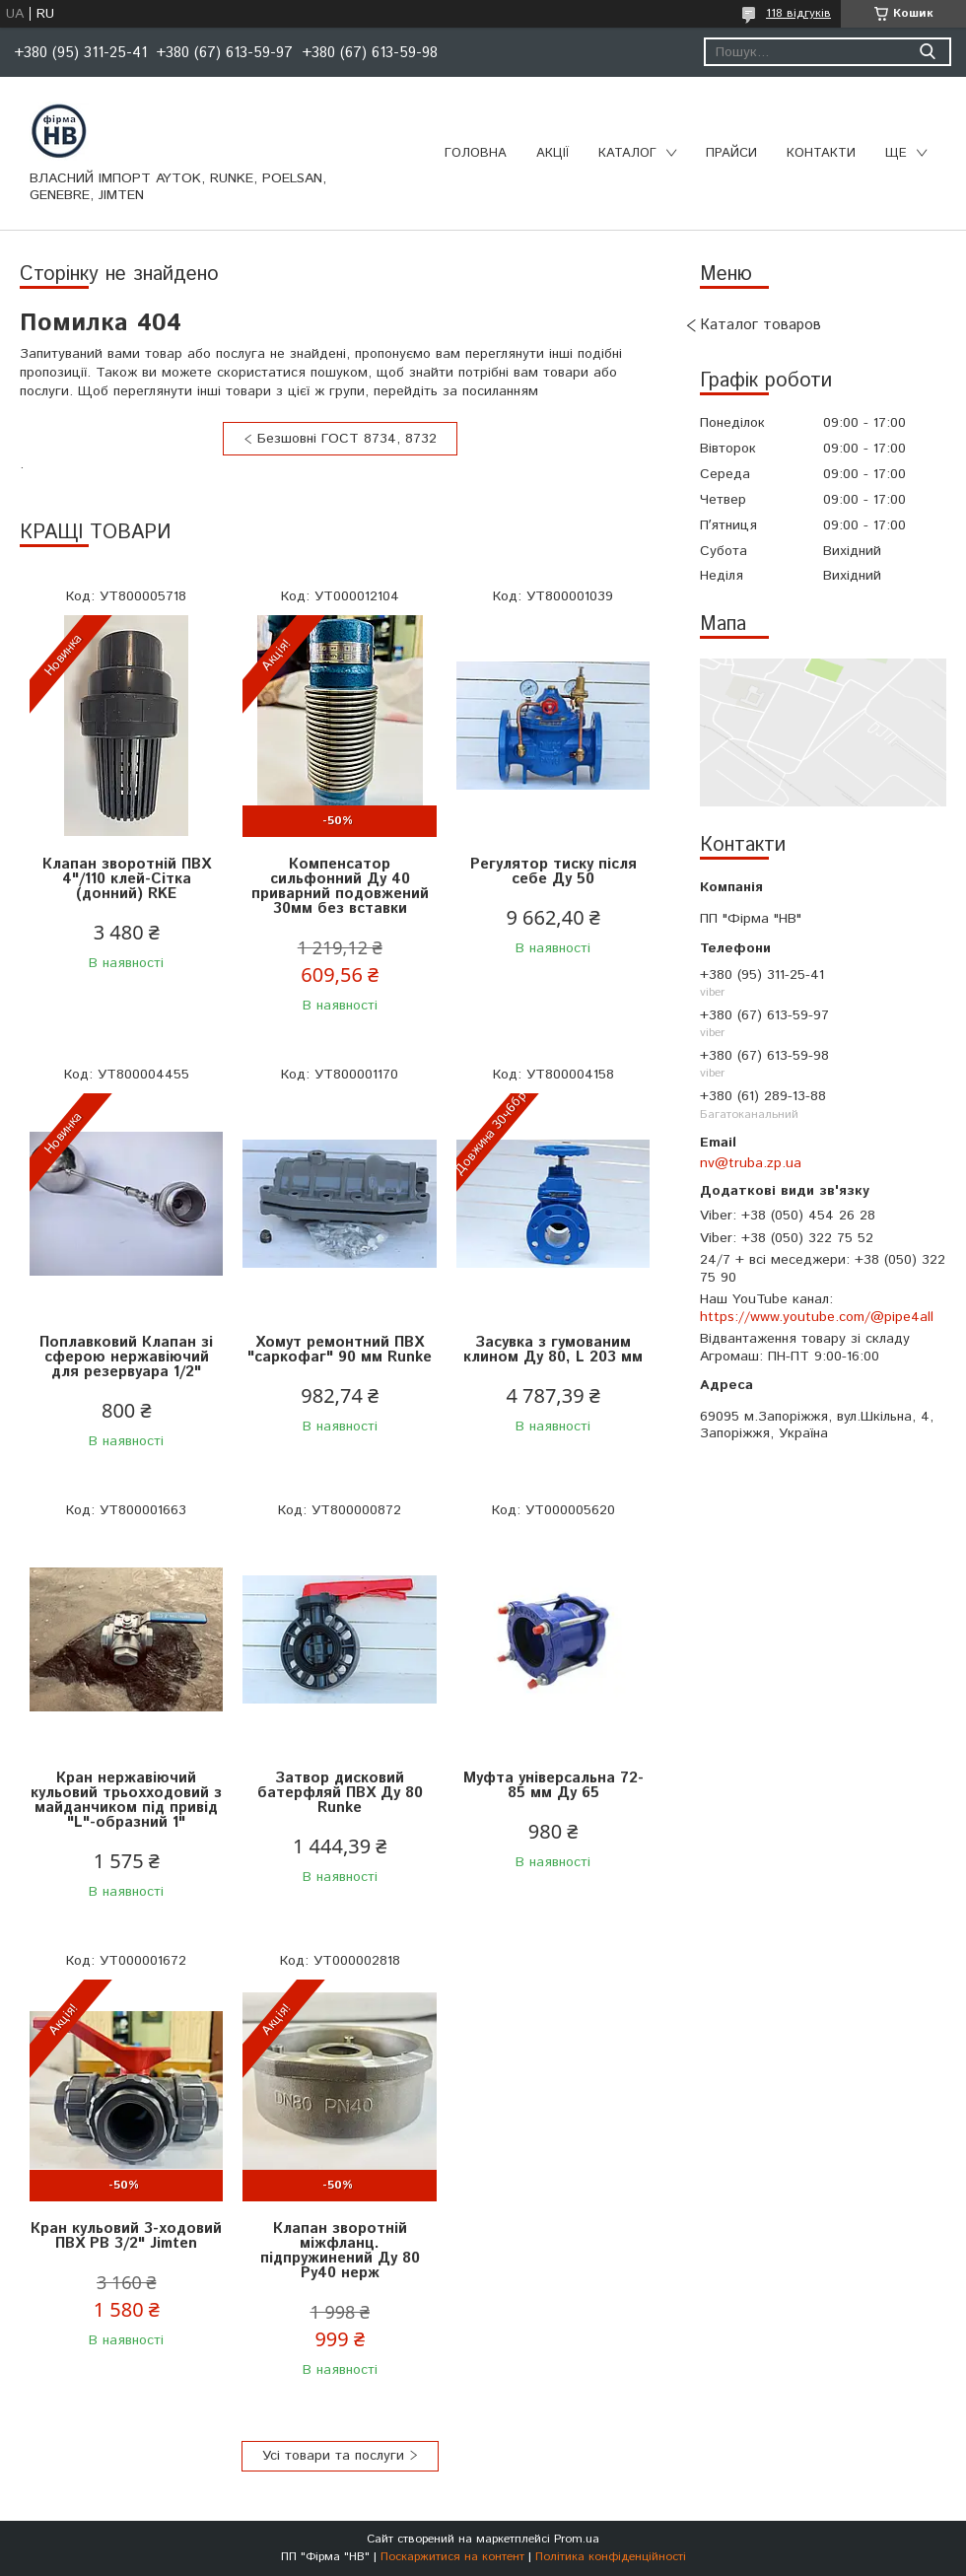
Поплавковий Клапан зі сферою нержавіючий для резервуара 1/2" (126, 1357)
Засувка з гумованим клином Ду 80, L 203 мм (553, 1349)
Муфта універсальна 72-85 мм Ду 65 (553, 1785)
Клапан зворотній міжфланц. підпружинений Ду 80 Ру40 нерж (340, 2250)
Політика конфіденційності (610, 2556)
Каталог (627, 153)
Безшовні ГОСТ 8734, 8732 (347, 439)
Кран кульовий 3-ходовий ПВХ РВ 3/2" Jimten (126, 2236)
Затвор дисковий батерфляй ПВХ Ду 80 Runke (340, 1793)
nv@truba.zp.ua (750, 1163)
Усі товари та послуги (333, 2456)
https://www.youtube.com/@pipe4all (816, 1317)
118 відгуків (798, 13)
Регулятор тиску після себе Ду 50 (553, 871)
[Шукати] (927, 51)
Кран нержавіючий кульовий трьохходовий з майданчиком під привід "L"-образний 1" (126, 1800)
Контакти (821, 153)
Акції (552, 153)
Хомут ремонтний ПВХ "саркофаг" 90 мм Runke (339, 1349)
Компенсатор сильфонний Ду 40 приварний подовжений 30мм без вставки (340, 886)
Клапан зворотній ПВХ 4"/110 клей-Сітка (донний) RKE (126, 879)
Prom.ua (576, 2539)
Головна (476, 153)
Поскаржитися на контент (452, 2556)
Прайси (731, 153)
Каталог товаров (760, 324)
